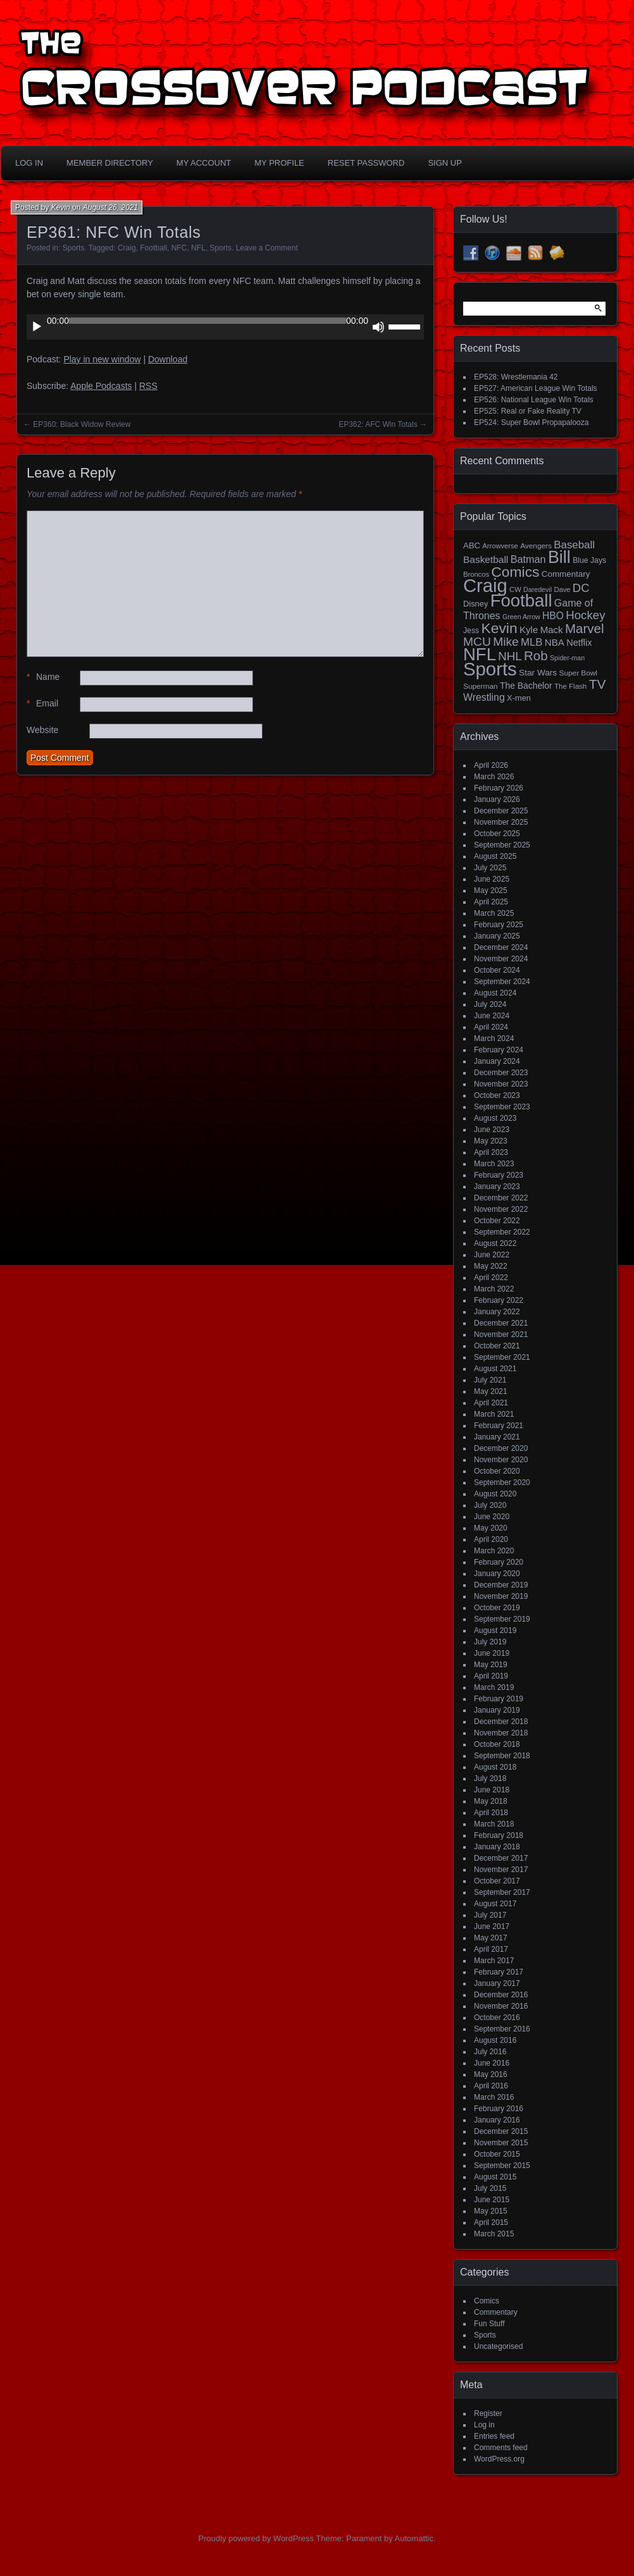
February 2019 (498, 1698)
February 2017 (498, 1972)
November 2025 (501, 822)
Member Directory (109, 163)
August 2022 (495, 1243)
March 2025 (494, 913)
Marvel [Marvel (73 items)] (584, 628)
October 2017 (497, 1881)
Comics (486, 2300)
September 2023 (502, 1106)
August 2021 (495, 1368)
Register (488, 2413)
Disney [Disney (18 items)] (475, 603)
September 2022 (502, 1232)
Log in (484, 2424)
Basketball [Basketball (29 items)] (485, 559)
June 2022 (491, 1254)
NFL (198, 247)
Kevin (60, 207)
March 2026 (494, 776)
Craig (127, 247)
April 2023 (491, 1152)
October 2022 (497, 1220)
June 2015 (491, 2199)
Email (42, 703)
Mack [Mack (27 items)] (551, 629)
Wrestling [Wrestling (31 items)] (484, 697)
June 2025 (491, 879)
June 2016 (491, 2063)
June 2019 (491, 1653)
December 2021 (501, 1323)
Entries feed (494, 2436)
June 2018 (491, 1789)
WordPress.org (499, 2459)
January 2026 (497, 799)
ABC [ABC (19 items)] (471, 545)
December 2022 (501, 1197)
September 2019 (502, 1619)
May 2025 (490, 890)
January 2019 (497, 1710)
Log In (29, 163)
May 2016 (490, 2074)
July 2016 (490, 2051)
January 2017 (497, 1983)
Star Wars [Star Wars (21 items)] (538, 672)
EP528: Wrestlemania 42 (516, 377)
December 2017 (501, 1858)
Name (43, 677)
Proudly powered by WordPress (256, 2538)
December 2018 (501, 1721)
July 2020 (490, 1505)
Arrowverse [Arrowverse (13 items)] (500, 546)
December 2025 (501, 810)
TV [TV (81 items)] (597, 684)
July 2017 (490, 1915)
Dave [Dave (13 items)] (562, 589)
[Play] (36, 327)
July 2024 (490, 1004)
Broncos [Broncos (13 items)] (476, 574)
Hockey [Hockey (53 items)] (585, 615)
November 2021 (501, 1334)
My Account (204, 163)
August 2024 (495, 993)
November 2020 (501, 1459)
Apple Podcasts (101, 386)
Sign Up (444, 163)
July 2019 (490, 1641)
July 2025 (490, 867)
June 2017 (491, 1926)
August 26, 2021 (110, 207)
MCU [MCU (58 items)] (477, 641)
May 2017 (490, 1937)
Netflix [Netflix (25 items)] (579, 643)
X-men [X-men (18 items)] (519, 698)
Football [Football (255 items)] (521, 600)
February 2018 (498, 1835)
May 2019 (490, 1664)
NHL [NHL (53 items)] (509, 656)
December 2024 (501, 947)
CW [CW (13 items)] (515, 589)
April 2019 (491, 1676)
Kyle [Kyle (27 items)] (528, 629)
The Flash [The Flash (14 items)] (570, 686)
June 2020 (491, 1516)
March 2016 (494, 2097)
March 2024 (494, 1038)
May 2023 (490, 1141)
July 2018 (490, 1778)
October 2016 (497, 2017)
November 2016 (501, 2006)
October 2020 (497, 1471)
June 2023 (491, 1129)
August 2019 (495, 1630)
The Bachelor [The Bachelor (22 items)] (526, 686)
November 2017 (501, 1869)
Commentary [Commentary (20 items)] (566, 574)
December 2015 (501, 2131)
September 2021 (502, 1357)
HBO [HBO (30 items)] (553, 615)
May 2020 (490, 1528)
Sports (74, 247)
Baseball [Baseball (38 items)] (574, 545)
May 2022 (490, 1266)
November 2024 (501, 958)
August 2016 (495, 2040)
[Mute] (378, 327)
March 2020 (494, 1550)
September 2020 (502, 1482)
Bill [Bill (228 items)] (559, 557)
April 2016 (491, 2085)
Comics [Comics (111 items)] (515, 572)
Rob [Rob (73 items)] (536, 655)
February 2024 (498, 1049)
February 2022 (498, 1300)
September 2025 (502, 845)
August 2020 (495, 1493)
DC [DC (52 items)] (581, 588)
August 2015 (495, 2176)
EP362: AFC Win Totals (378, 424)
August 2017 (495, 1903)
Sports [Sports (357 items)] (490, 668)
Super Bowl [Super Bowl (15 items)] (578, 673)
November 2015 (501, 2142)
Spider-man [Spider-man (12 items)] (567, 658)
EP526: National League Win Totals (534, 399)
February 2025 (498, 924)
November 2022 (501, 1209)
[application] (225, 327)
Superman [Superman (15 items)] (480, 686)
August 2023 (495, 1118)
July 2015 (490, 2188)
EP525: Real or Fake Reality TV (527, 411)
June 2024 (491, 1015)
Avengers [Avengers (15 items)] (536, 545)
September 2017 (502, 1892)
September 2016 (502, 2028)
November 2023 (501, 1084)
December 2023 (501, 1072)
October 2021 (497, 1345)
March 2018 (494, 1824)
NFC (179, 247)
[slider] (207, 320)
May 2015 (490, 2211)
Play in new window (101, 359)
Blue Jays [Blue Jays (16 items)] (589, 560)
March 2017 (494, 1960)
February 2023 (498, 1175)
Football (153, 247)
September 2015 (502, 2165)
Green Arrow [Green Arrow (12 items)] (521, 616)
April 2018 (491, 1812)
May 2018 (490, 1801)
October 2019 (497, 1607)
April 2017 (491, 1949)
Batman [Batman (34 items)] (528, 559)
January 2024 (497, 1061)
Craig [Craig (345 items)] (485, 586)
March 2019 (494, 1687)
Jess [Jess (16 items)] (471, 630)
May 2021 (490, 1391)
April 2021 (491, 1402)
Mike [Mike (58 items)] (506, 641)
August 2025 (495, 856)
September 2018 (502, 1755)
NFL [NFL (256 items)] (479, 654)
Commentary (496, 2312)
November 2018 (501, 1733)
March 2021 (494, 1414)
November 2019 (501, 1596)
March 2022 (494, 1289)
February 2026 (498, 788)
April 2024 (491, 1027)
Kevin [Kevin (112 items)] (499, 628)
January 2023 (497, 1186)
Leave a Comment (267, 247)
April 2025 (491, 901)
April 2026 (491, 765)
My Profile (279, 163)
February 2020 (498, 1562)
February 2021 (498, 1425)
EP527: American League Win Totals (535, 388)
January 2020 (497, 1573)
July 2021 (490, 1380)
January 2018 (497, 1846)
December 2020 (501, 1448)
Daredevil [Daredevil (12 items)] (537, 589)
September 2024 (502, 981)
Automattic (414, 2538)
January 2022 (497, 1311)
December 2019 (501, 1585)
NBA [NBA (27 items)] (554, 642)
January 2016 (497, 2120)
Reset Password (366, 163)
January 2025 (497, 936)
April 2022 (491, 1277)
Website (42, 730)
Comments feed (501, 2447)
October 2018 (497, 1744)
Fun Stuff (489, 2323)
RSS (148, 386)
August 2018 (495, 1767)
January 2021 (497, 1437)
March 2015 (494, 2233)
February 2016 (498, 2108)
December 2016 (501, 1994)
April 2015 (491, 2222)
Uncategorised (498, 2346)
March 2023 (494, 1163)
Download (167, 359)
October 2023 (497, 1095)
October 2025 (497, 833)
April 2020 (491, 1539)
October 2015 (497, 2154)
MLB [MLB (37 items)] (531, 642)
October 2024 (497, 970)
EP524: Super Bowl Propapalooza (531, 422)
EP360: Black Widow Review (81, 424)
